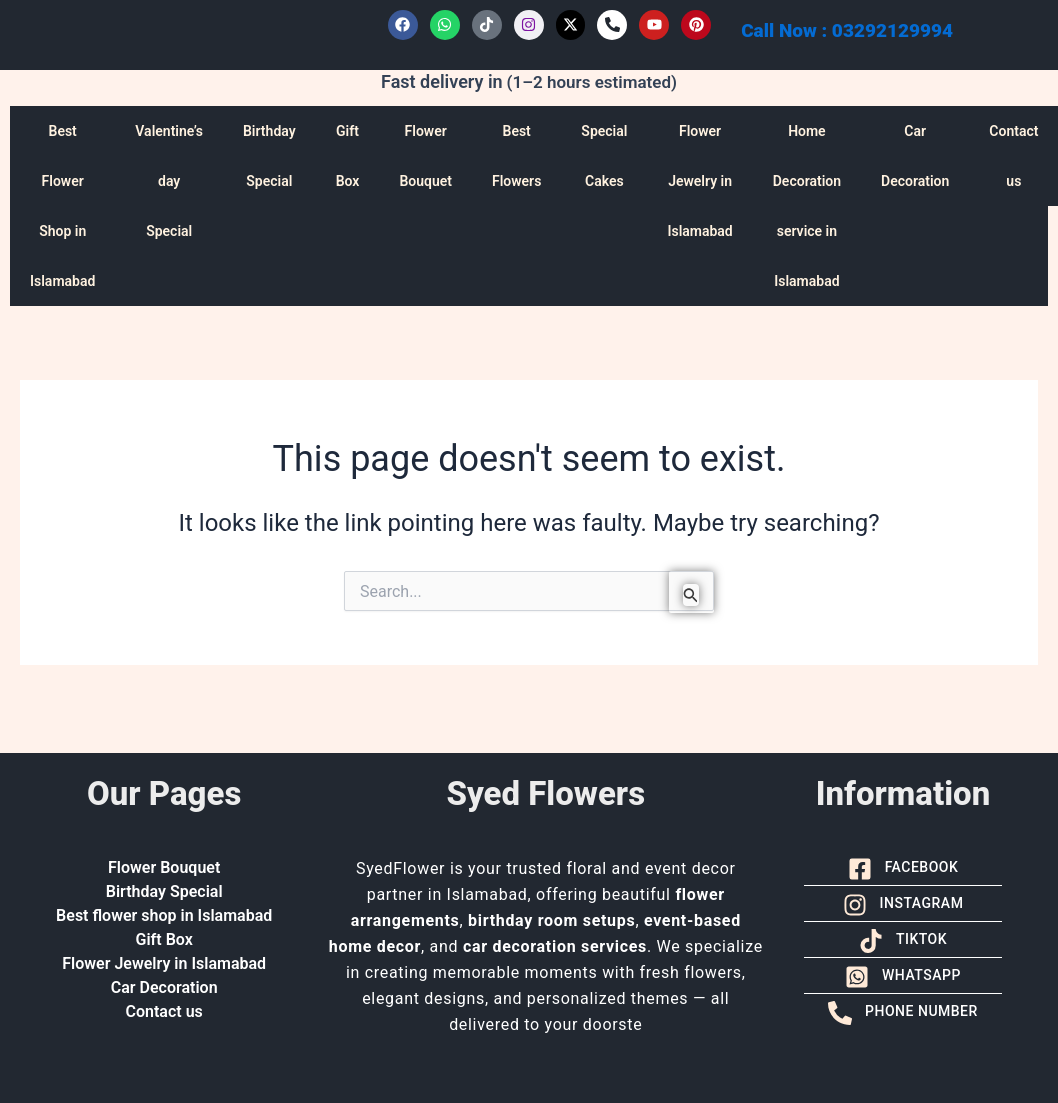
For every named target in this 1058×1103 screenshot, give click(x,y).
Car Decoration (915, 156)
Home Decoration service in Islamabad (807, 206)
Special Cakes (604, 156)
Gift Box (348, 156)
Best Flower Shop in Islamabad (62, 206)
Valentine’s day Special (169, 181)
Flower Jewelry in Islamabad (699, 181)
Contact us (164, 1011)
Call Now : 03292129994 (847, 30)
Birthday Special (269, 156)
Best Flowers (516, 156)
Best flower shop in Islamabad (164, 915)
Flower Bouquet (425, 156)
